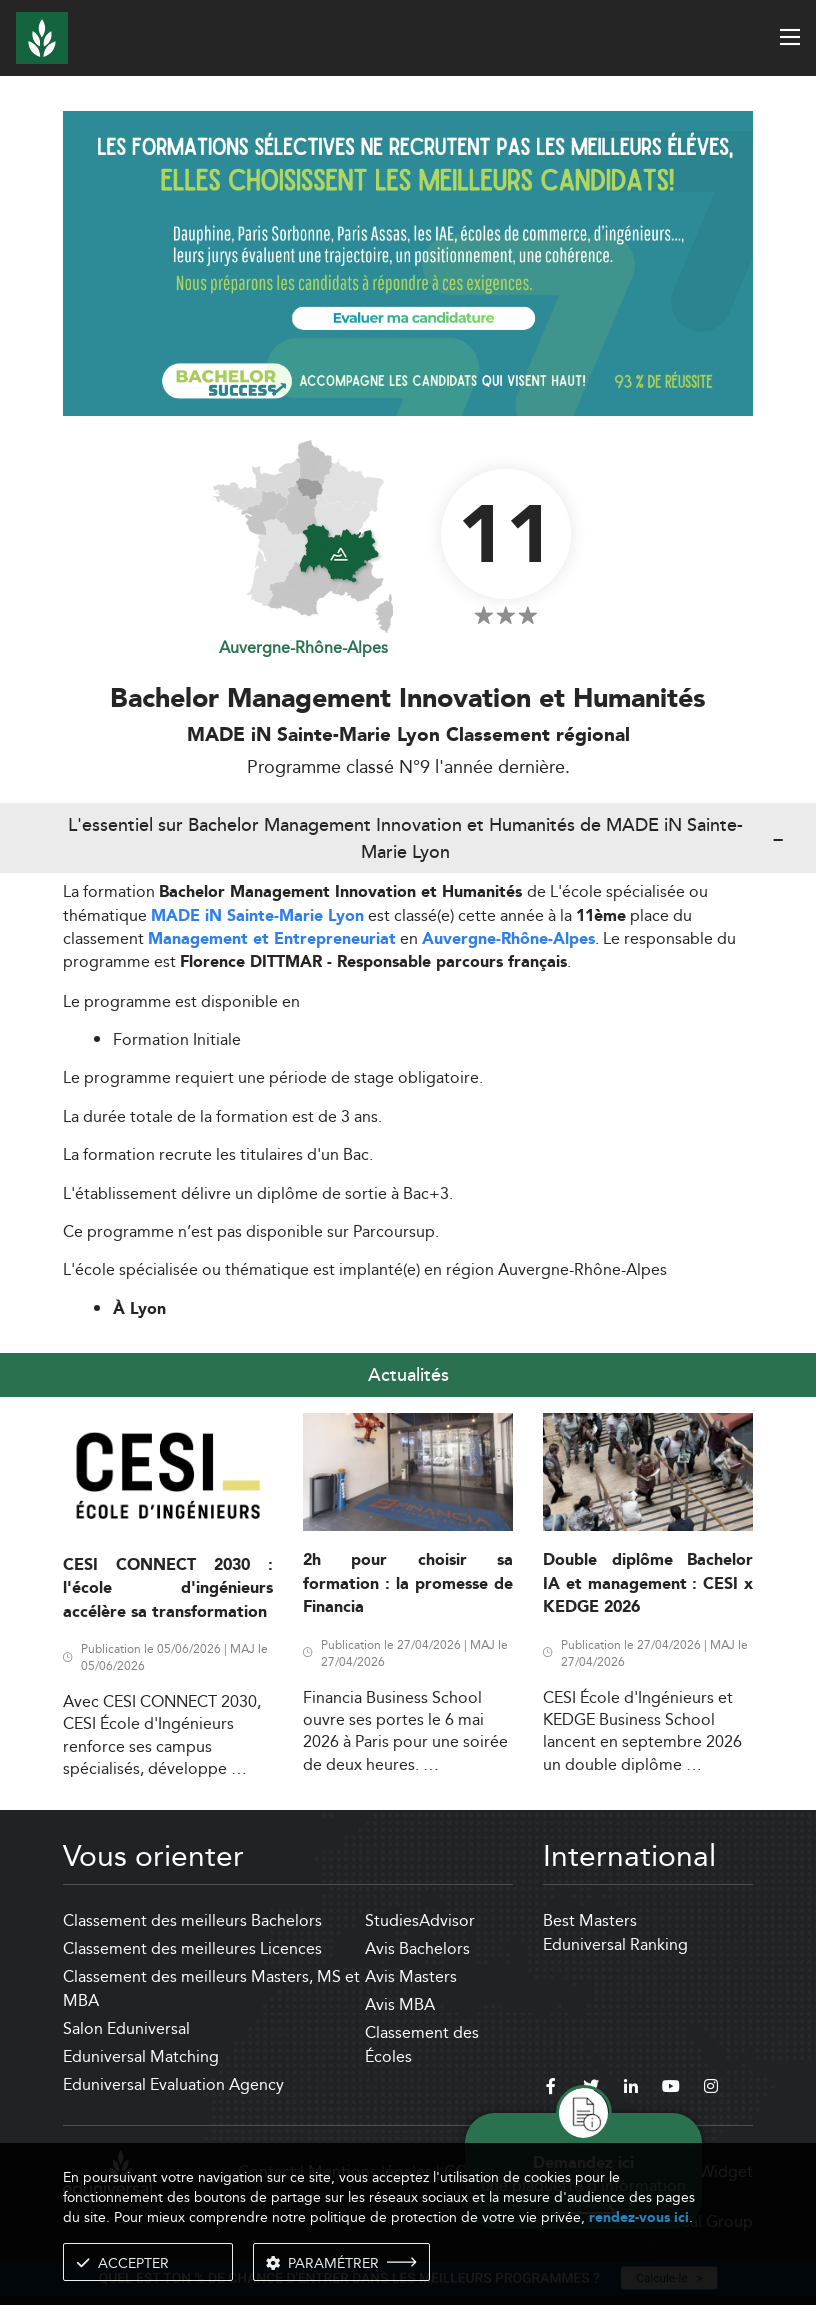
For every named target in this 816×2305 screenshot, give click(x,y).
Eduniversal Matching (141, 2056)
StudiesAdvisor (420, 1920)
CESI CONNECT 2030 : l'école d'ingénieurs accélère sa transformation (168, 1589)
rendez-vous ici (639, 2217)
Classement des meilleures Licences (192, 1948)
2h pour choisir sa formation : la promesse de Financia (408, 1584)
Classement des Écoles (422, 2044)
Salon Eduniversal (126, 2028)
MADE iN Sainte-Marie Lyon (257, 916)
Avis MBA (400, 2004)
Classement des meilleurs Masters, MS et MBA (211, 1988)
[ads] (408, 261)
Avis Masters (411, 1976)
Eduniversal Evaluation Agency (173, 2084)
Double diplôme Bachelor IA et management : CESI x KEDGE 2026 (648, 1584)
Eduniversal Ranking (615, 1944)
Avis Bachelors (417, 1948)
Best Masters (590, 1920)
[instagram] (711, 2089)
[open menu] (790, 37)
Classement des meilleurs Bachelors (192, 1920)
